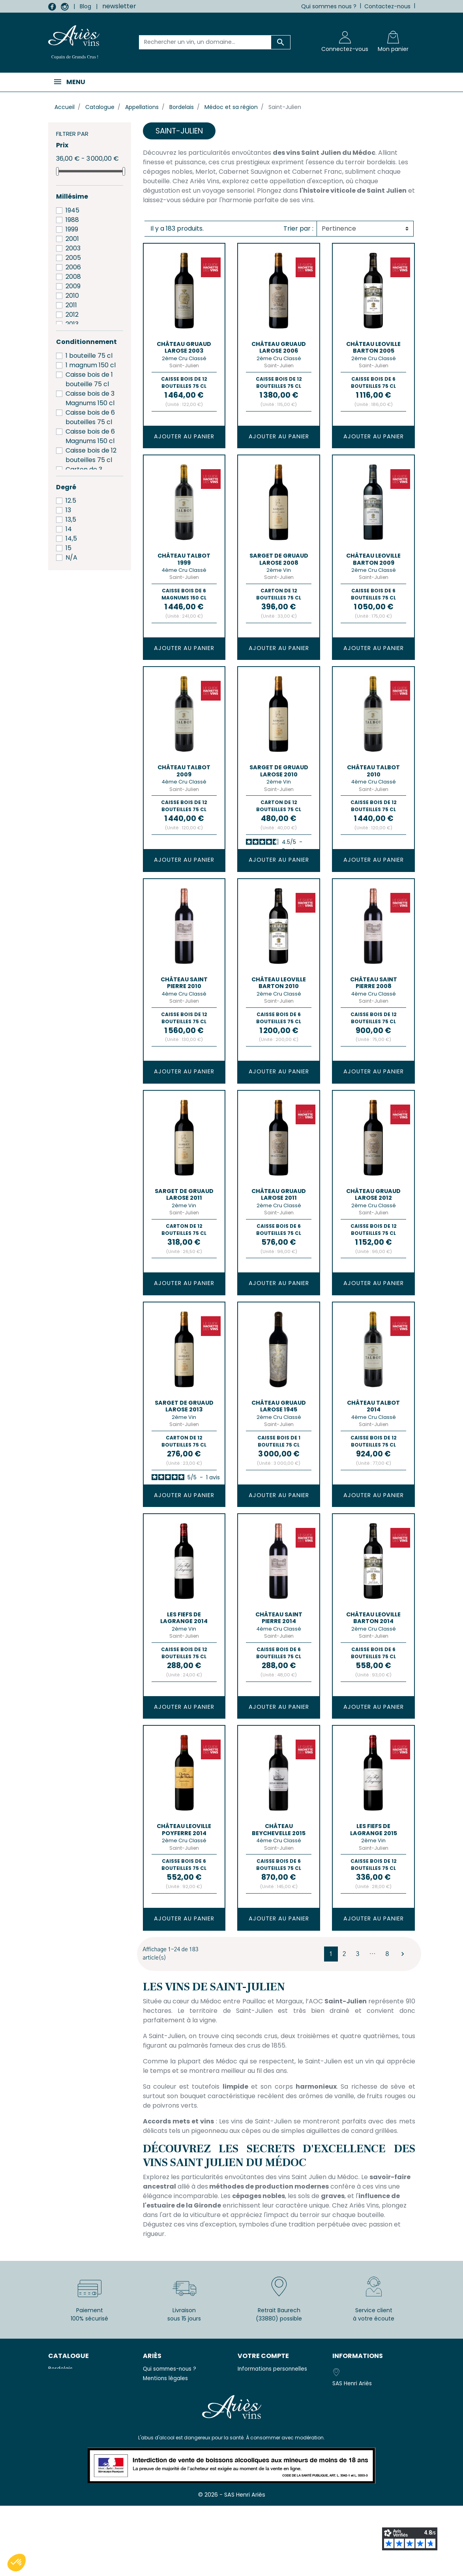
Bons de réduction (262, 2407)
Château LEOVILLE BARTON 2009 (373, 559)
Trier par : (298, 228)
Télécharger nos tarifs (175, 2437)
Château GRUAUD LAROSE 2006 (278, 347)
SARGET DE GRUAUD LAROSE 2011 (184, 1194)
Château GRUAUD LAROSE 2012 (373, 1194)
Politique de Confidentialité (179, 2407)
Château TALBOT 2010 (373, 770)
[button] (16, 2562)
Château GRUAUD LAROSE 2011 (278, 1194)
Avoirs (246, 2388)
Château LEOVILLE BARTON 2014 (373, 1617)
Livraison (154, 2425)
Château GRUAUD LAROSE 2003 (184, 347)
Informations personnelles (272, 2369)
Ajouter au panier (184, 436)
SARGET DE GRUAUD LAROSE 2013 (184, 1406)
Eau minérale (65, 2388)
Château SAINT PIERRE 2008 (373, 982)
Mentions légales (165, 2378)
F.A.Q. (150, 2416)
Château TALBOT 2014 (373, 1406)
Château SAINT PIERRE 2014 (278, 1617)
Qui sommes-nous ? (169, 2369)
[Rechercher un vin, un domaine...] (205, 42)
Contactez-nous (387, 6)
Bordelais (60, 2369)
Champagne (65, 2378)
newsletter (119, 6)
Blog (85, 6)
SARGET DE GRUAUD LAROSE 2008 (278, 559)
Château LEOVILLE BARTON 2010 (278, 982)
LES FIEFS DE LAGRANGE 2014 (184, 1617)
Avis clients (157, 2448)
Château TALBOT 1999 (183, 559)
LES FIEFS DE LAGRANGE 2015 (373, 1829)
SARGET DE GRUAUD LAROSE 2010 (278, 770)
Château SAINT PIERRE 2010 (184, 982)
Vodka (56, 2397)
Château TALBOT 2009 (183, 770)
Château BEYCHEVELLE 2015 (279, 1829)
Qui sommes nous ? (328, 6)
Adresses (250, 2397)
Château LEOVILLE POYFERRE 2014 (184, 1829)
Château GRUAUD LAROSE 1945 (278, 1406)
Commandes (255, 2378)
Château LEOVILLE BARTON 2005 (373, 347)
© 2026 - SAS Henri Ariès (231, 2565)
